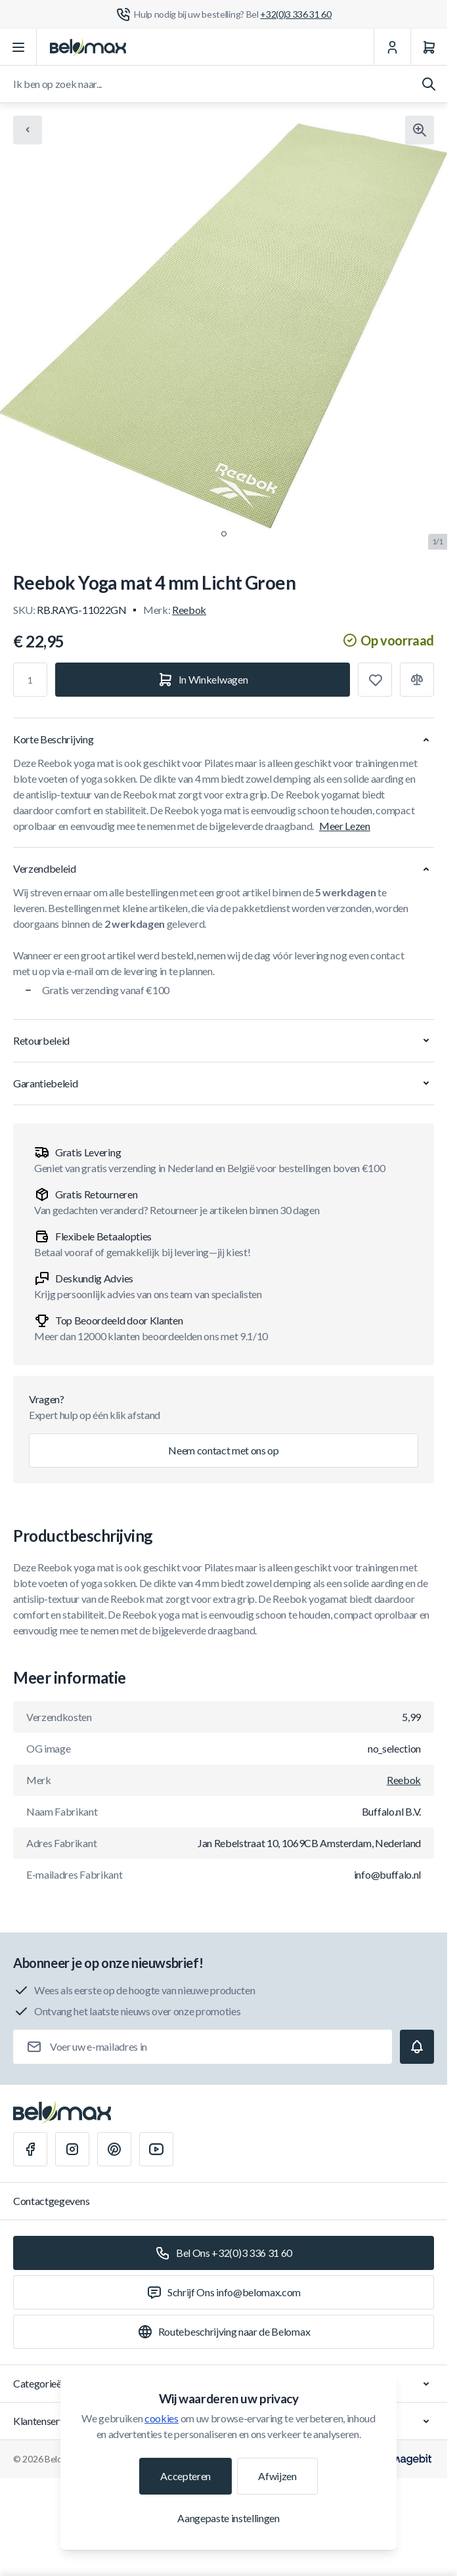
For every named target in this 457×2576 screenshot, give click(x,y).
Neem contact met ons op (223, 1450)
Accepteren (185, 2476)
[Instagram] (72, 2149)
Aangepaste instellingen (228, 2518)
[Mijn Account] (392, 47)
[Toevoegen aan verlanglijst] (375, 680)
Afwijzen (277, 2476)
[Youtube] (156, 2149)
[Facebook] (30, 2149)
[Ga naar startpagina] (88, 47)
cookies (161, 2418)
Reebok (189, 609)
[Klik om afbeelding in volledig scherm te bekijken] (419, 130)
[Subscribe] (417, 2047)
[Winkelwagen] (428, 47)
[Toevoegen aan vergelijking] (417, 680)
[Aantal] (30, 680)
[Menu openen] (18, 47)
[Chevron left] (27, 130)
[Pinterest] (114, 2149)
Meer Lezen (344, 825)
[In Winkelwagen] (202, 680)
